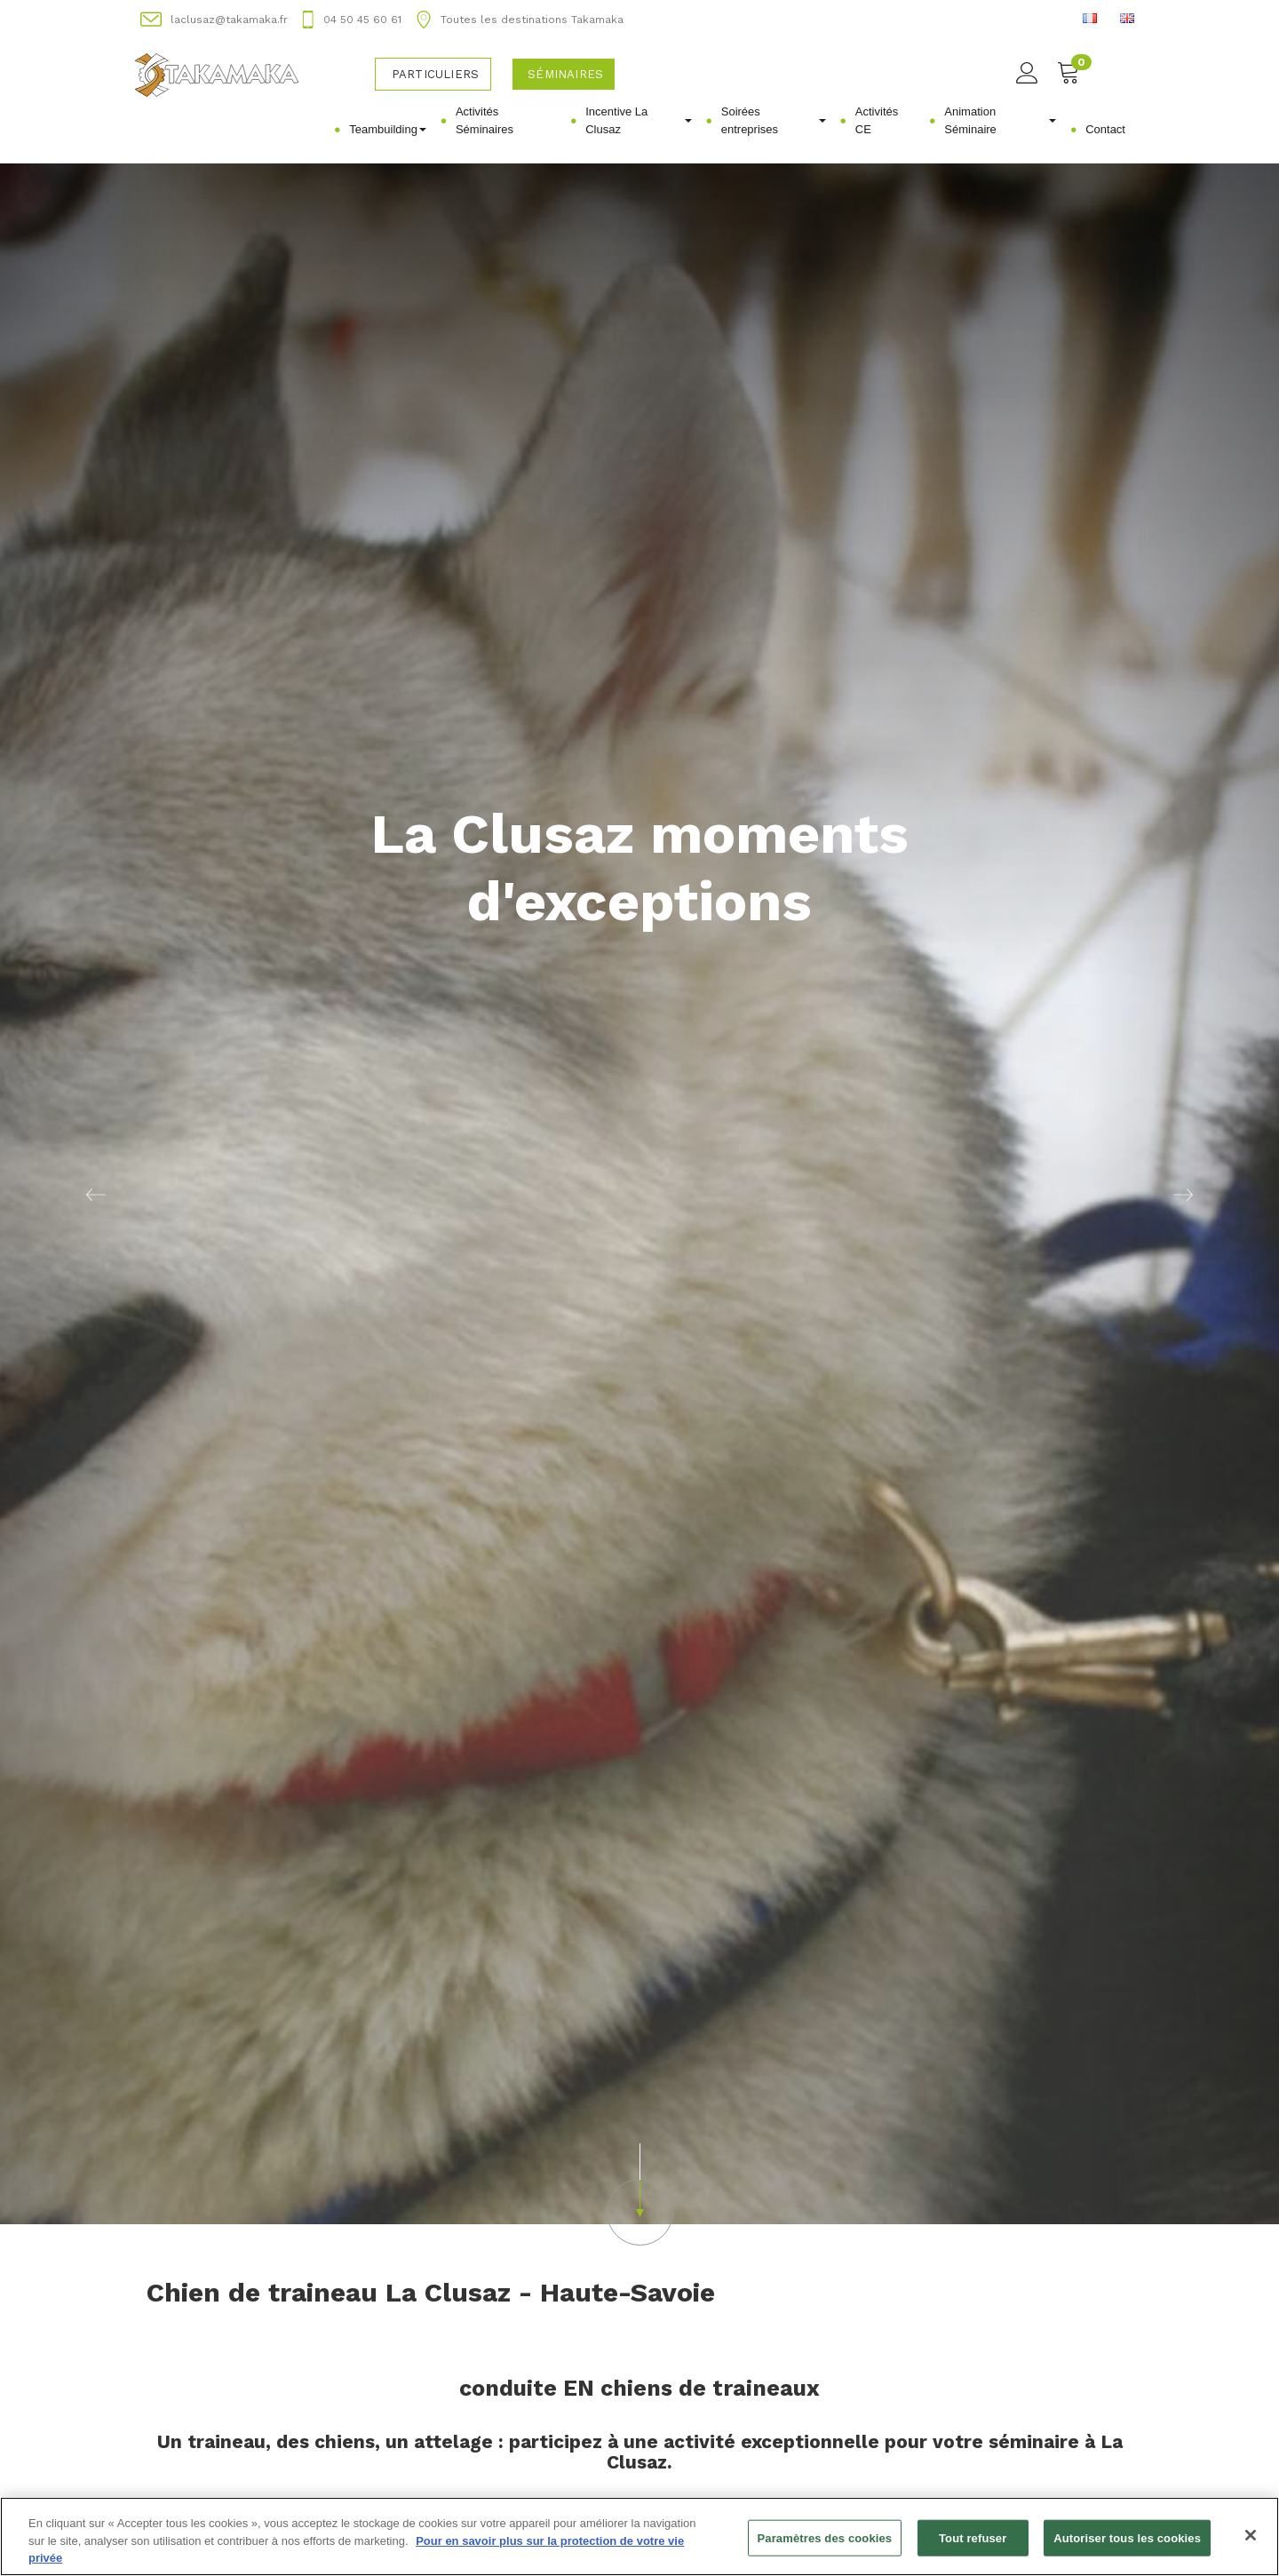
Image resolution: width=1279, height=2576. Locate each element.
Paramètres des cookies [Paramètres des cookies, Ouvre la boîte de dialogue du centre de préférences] (825, 2548)
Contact (1105, 129)
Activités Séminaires (484, 120)
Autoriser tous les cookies (1127, 2548)
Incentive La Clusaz (638, 120)
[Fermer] (1250, 2544)
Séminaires (565, 74)
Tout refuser (972, 2548)
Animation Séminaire (1000, 120)
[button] (96, 1193)
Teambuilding (387, 129)
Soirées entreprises (773, 120)
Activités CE (876, 120)
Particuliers (435, 74)
